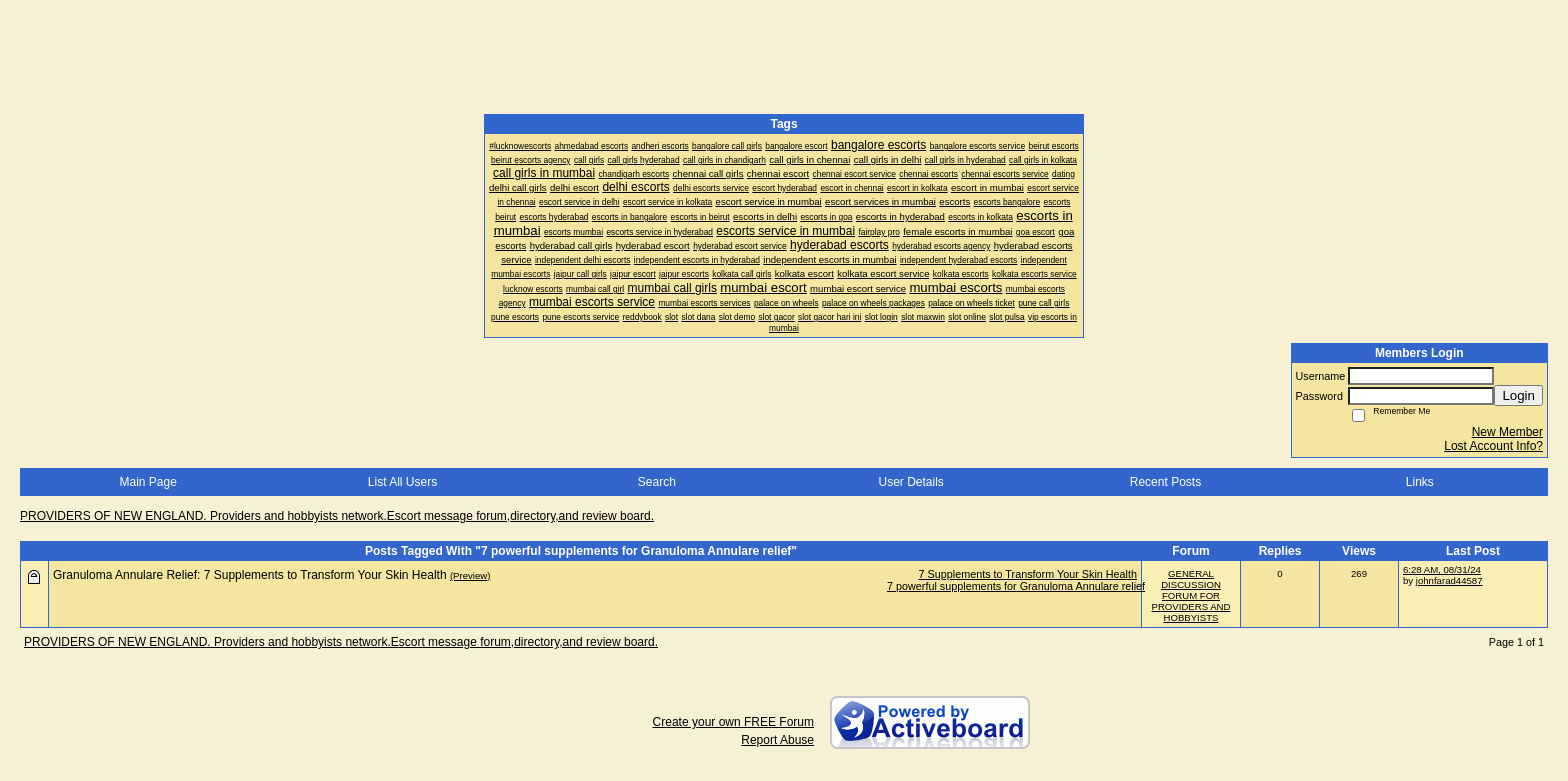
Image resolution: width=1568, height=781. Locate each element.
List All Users (402, 482)
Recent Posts (1165, 482)
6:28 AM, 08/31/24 (1442, 569)
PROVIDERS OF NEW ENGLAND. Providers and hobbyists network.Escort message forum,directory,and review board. (337, 516)
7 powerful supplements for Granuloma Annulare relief (1016, 586)
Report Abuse (777, 740)
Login (1518, 395)
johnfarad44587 (1449, 580)
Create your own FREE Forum (733, 722)
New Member (1507, 432)
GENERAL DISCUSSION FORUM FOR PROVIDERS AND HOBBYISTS (1191, 595)
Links (1420, 482)
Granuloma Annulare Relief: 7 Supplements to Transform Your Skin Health (250, 575)
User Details (910, 482)
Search (657, 482)
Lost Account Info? (1493, 446)
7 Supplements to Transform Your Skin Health (1028, 574)
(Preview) (470, 575)
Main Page (147, 482)
